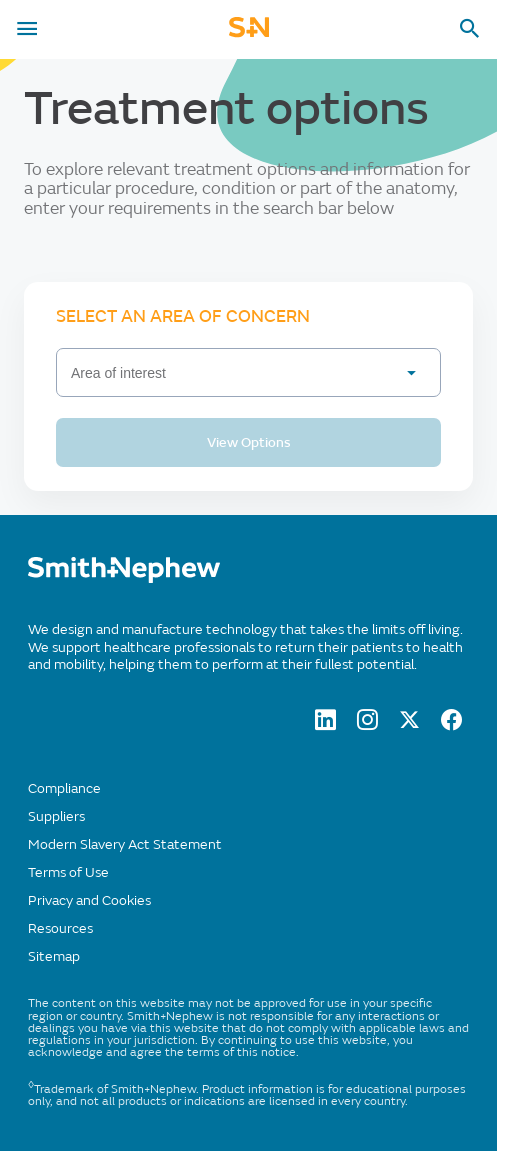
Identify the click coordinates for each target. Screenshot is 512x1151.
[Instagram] (367, 725)
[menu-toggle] (27, 29)
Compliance (64, 788)
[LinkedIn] (325, 725)
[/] (124, 578)
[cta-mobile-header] (249, 33)
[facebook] (451, 725)
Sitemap (54, 956)
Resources (60, 928)
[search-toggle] (470, 29)
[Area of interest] (248, 372)
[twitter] (409, 725)
